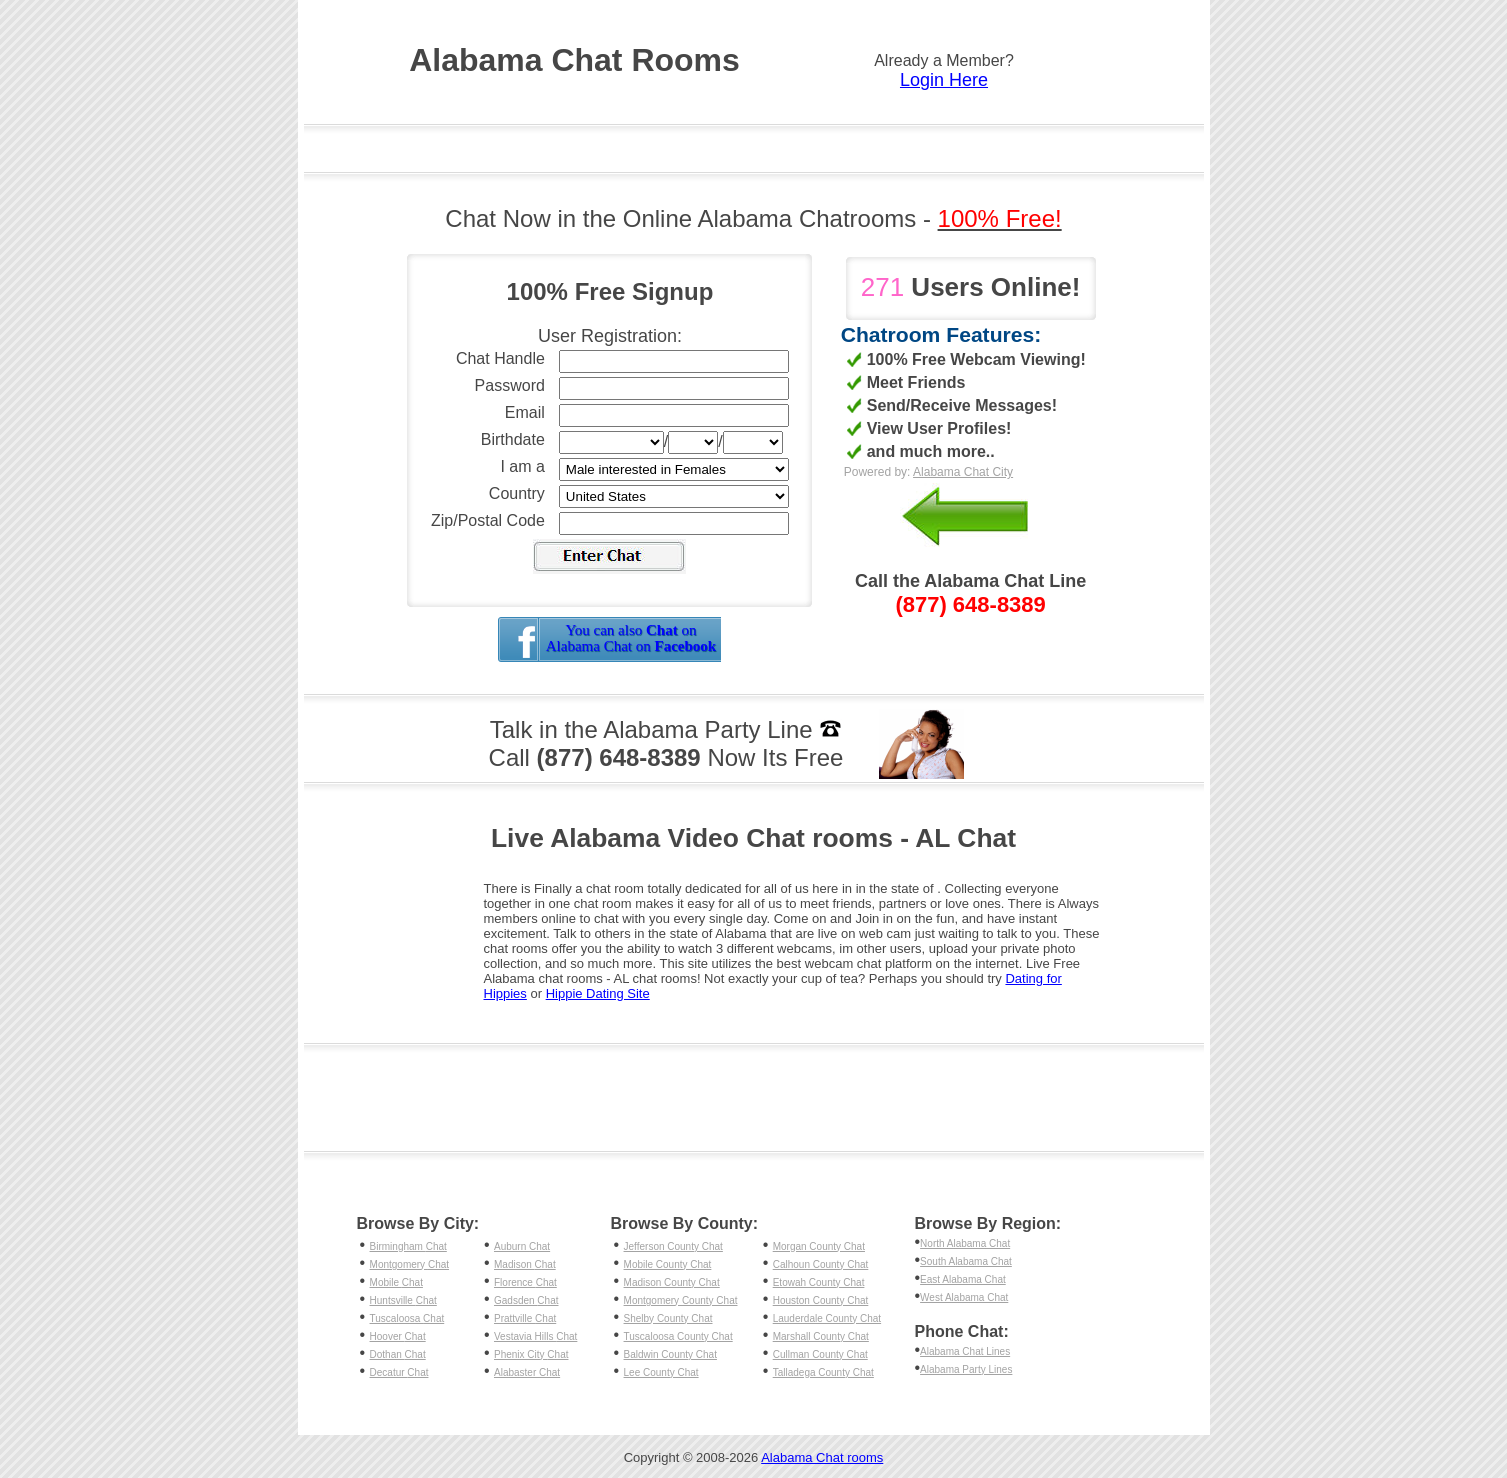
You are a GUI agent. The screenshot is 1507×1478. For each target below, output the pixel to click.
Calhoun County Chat (821, 1264)
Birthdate (513, 439)
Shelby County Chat (668, 1318)
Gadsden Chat (526, 1300)
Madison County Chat (672, 1282)
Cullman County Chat (820, 1354)
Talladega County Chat (823, 1372)
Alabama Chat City (963, 472)
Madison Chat (525, 1264)
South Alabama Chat (966, 1261)
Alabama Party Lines (966, 1369)
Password (510, 385)
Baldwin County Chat (670, 1354)
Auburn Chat (522, 1246)
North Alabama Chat (965, 1243)
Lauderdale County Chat (827, 1318)
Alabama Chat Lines (965, 1351)
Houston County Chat (821, 1300)
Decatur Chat (399, 1372)
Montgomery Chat (409, 1264)
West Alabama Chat (964, 1297)
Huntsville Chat (403, 1300)
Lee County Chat (661, 1372)
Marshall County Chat (821, 1336)
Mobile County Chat (668, 1264)
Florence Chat (525, 1282)
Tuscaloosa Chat (407, 1318)
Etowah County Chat (819, 1282)
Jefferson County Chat (673, 1246)
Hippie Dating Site (598, 993)
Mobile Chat (396, 1282)
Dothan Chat (398, 1354)
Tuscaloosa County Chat (678, 1336)
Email (525, 412)
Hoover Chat (398, 1336)
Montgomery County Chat (681, 1300)
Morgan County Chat (819, 1246)
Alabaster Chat (527, 1372)
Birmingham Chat (408, 1246)
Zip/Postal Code (488, 520)
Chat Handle (500, 358)
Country (517, 493)
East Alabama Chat (963, 1279)
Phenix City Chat (531, 1354)
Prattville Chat (525, 1318)
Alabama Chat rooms (822, 1457)
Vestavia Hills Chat (535, 1336)
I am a (522, 466)
